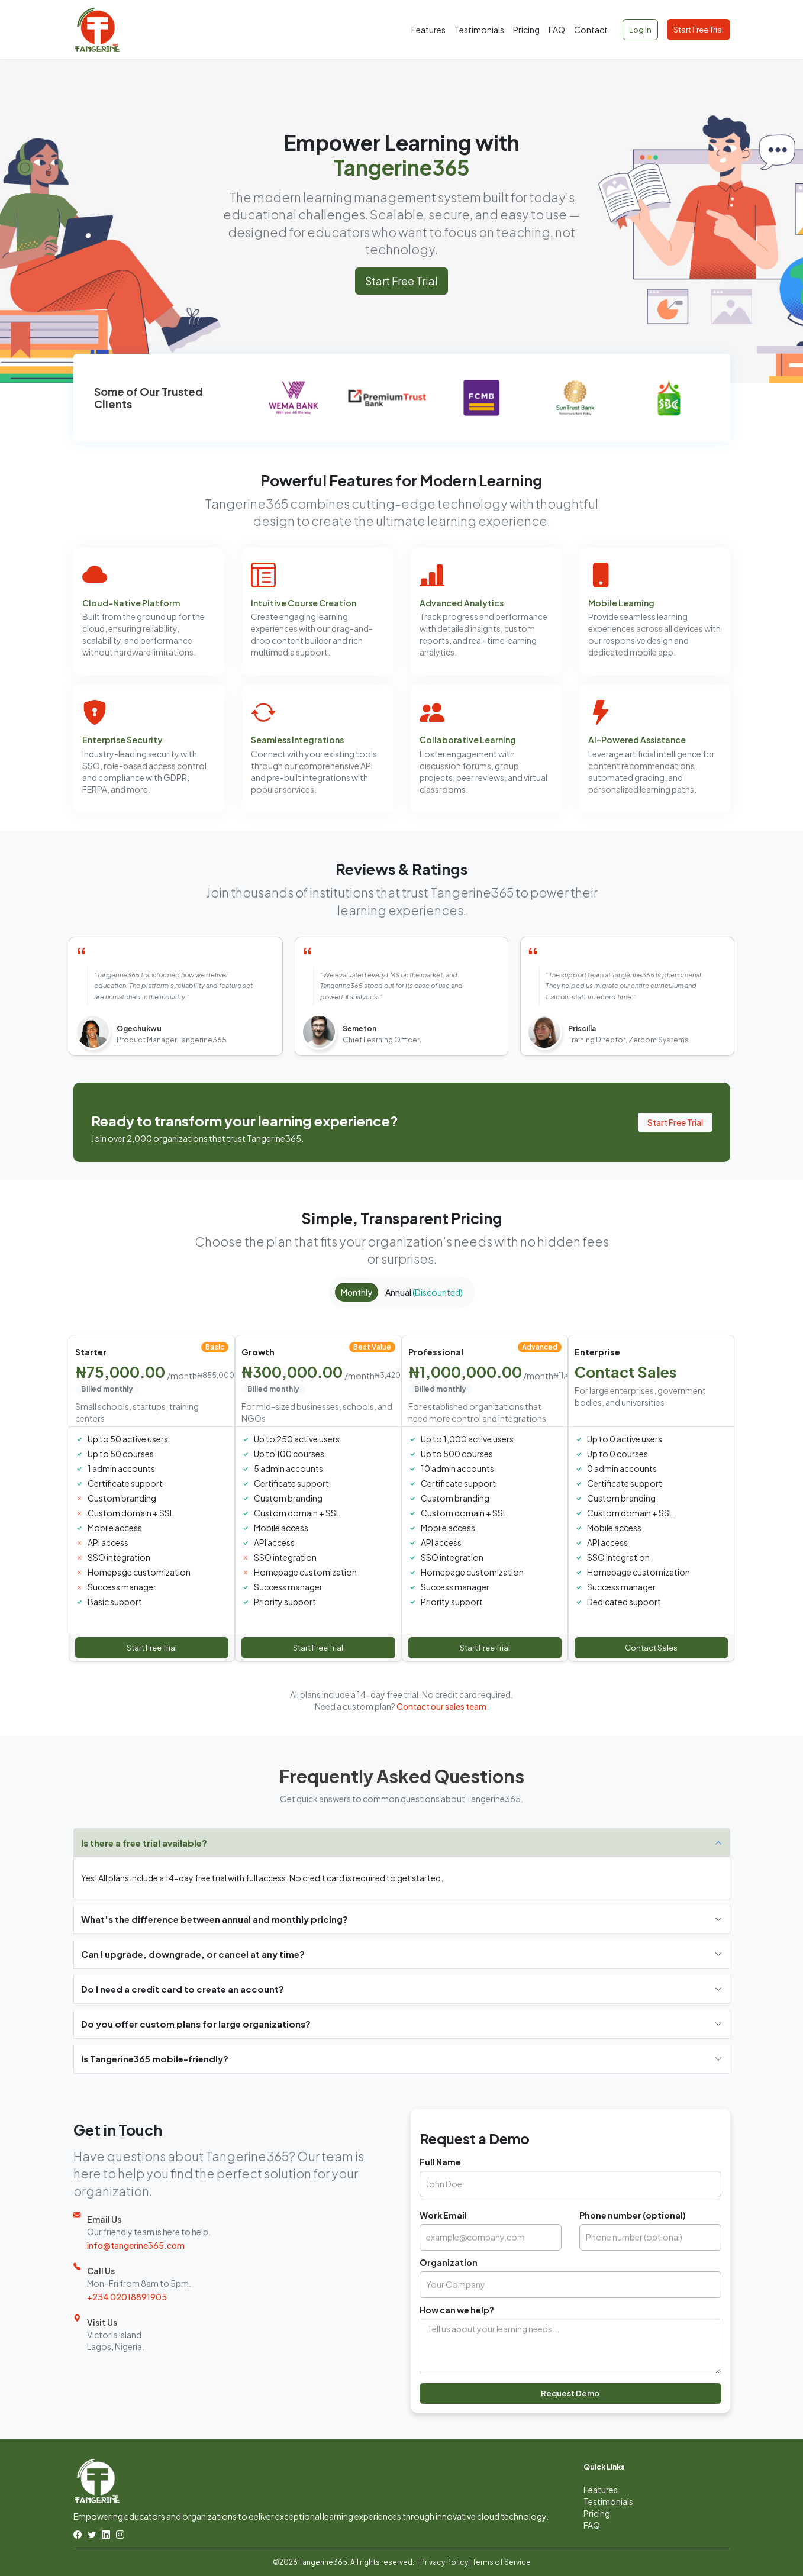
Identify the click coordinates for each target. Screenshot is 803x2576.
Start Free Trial (698, 29)
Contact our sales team (441, 1706)
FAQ (557, 29)
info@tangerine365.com (136, 2245)
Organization (449, 2262)
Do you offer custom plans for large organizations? (196, 2023)
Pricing (526, 29)
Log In (640, 29)
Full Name (440, 2162)
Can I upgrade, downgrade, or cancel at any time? (193, 1954)
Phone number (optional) (632, 2215)
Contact (591, 29)
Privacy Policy (444, 2562)
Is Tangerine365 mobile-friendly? (154, 2058)
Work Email (443, 2215)
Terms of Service (501, 2562)
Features (428, 29)
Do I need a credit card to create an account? (182, 1988)
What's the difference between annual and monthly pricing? (214, 1919)
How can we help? (457, 2309)
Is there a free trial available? (144, 1842)
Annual (424, 1292)
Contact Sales (651, 1647)
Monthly (356, 1292)
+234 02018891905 (127, 2296)
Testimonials (479, 29)
